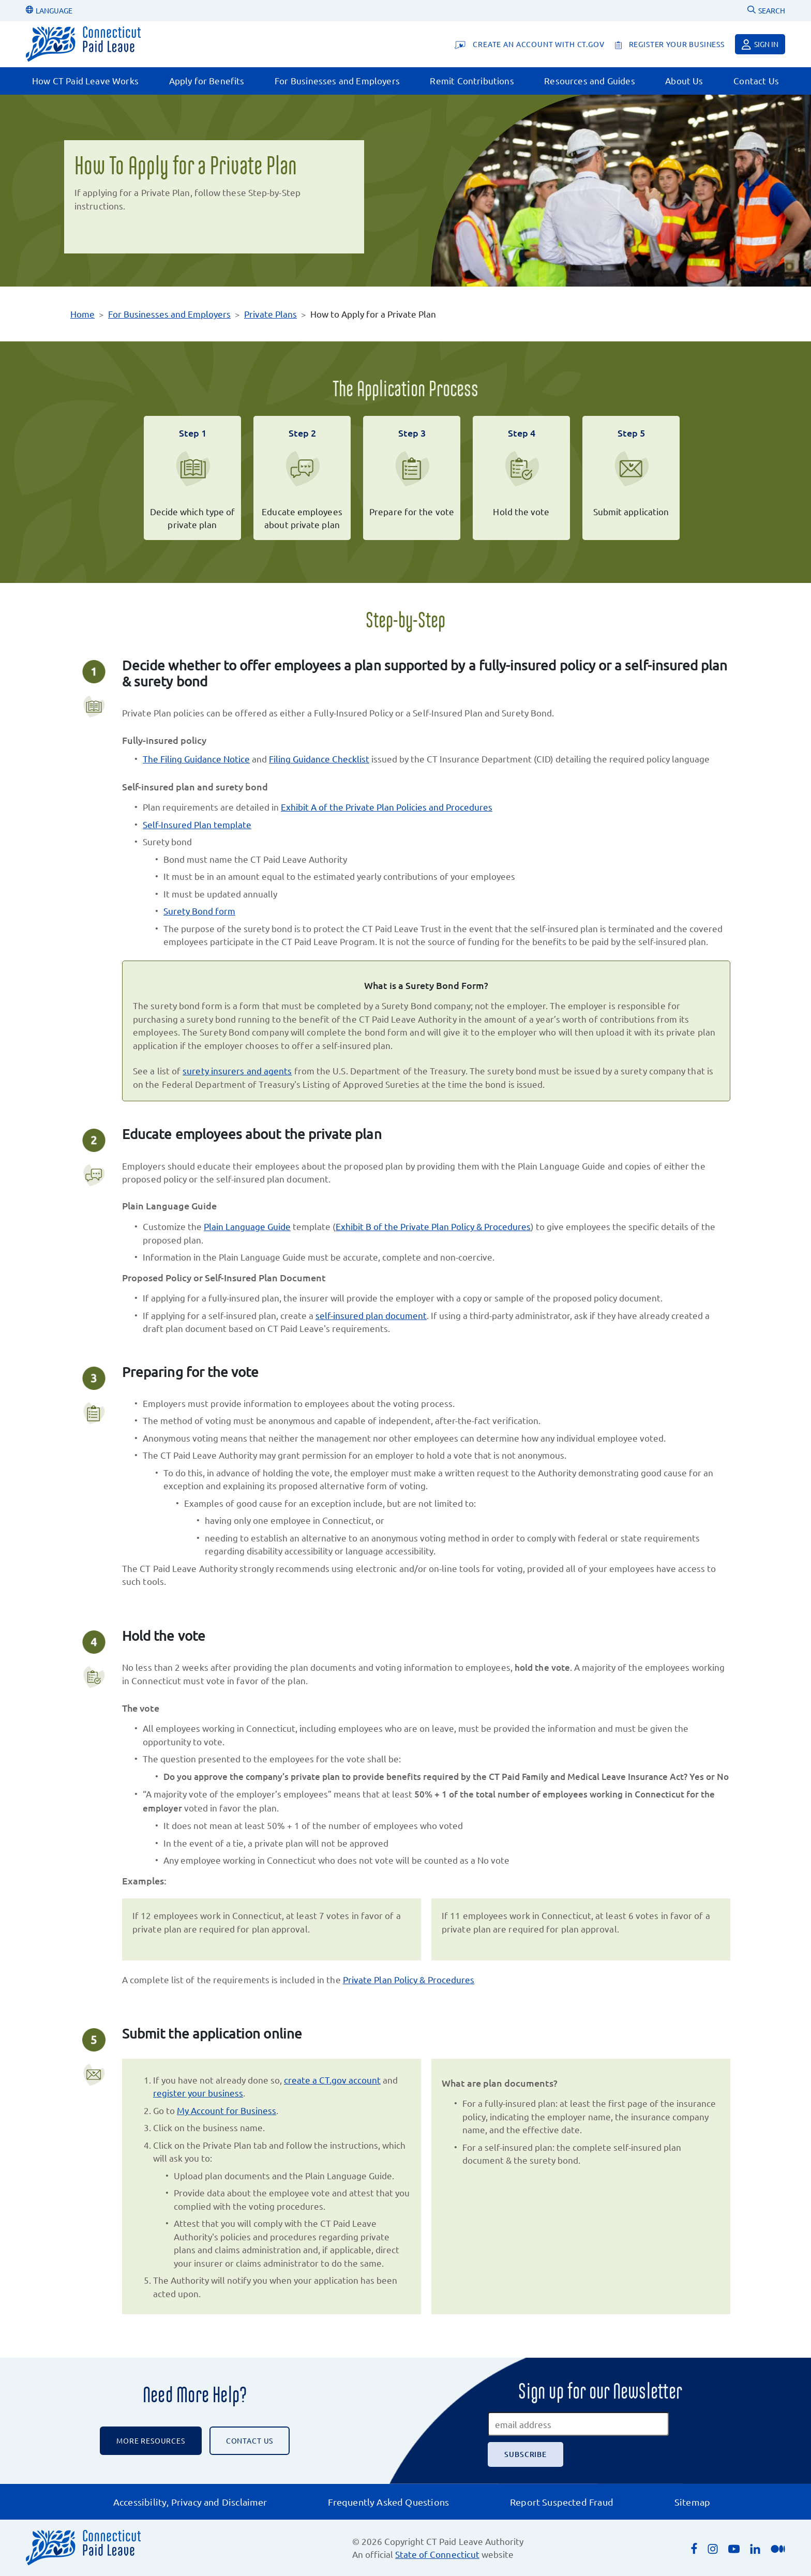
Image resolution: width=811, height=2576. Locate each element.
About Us (684, 80)
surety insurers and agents (237, 1070)
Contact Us (756, 80)
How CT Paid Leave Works (85, 80)
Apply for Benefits (207, 80)
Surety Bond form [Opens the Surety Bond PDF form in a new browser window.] (199, 910)
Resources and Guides (589, 80)
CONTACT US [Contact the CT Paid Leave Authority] (249, 2440)
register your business (198, 2092)
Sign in (760, 44)
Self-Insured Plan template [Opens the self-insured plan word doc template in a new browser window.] (197, 824)
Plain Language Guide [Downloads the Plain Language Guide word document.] (247, 1226)
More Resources (150, 2440)
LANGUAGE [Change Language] (49, 10)
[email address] (578, 2424)
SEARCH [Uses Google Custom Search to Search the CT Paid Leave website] (766, 10)
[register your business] (670, 44)
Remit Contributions (472, 80)
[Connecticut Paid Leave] (83, 44)
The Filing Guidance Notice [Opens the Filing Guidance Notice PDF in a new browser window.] (196, 758)
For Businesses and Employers (337, 80)
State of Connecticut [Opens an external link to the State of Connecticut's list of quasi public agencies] (437, 2554)
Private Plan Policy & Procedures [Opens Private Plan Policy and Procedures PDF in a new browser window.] (409, 1979)
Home (82, 313)
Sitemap (692, 2501)
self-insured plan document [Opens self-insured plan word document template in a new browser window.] (371, 1315)
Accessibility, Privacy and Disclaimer (190, 2501)
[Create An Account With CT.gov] (529, 44)
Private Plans (270, 313)
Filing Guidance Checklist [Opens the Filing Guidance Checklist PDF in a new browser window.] (319, 758)
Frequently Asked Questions (388, 2501)
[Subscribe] (525, 2454)
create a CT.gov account (332, 2079)
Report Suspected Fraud (561, 2501)
